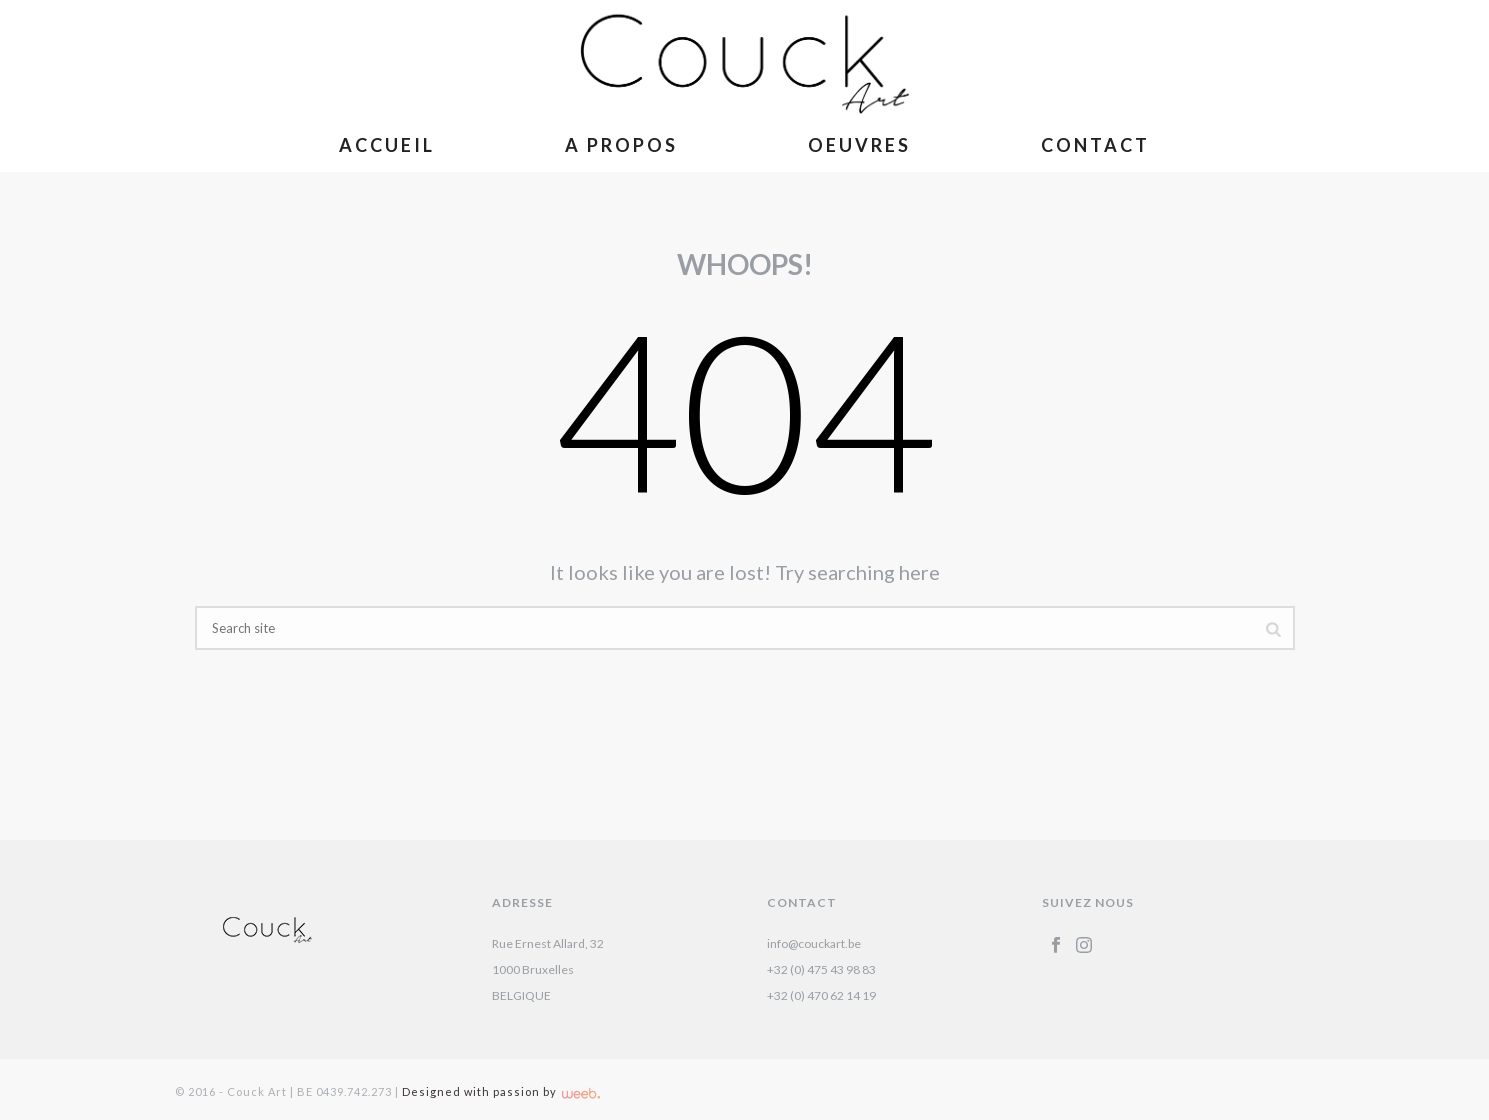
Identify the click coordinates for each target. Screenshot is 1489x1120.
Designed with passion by (501, 1091)
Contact (1095, 145)
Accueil (387, 145)
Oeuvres (859, 145)
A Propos (621, 145)
